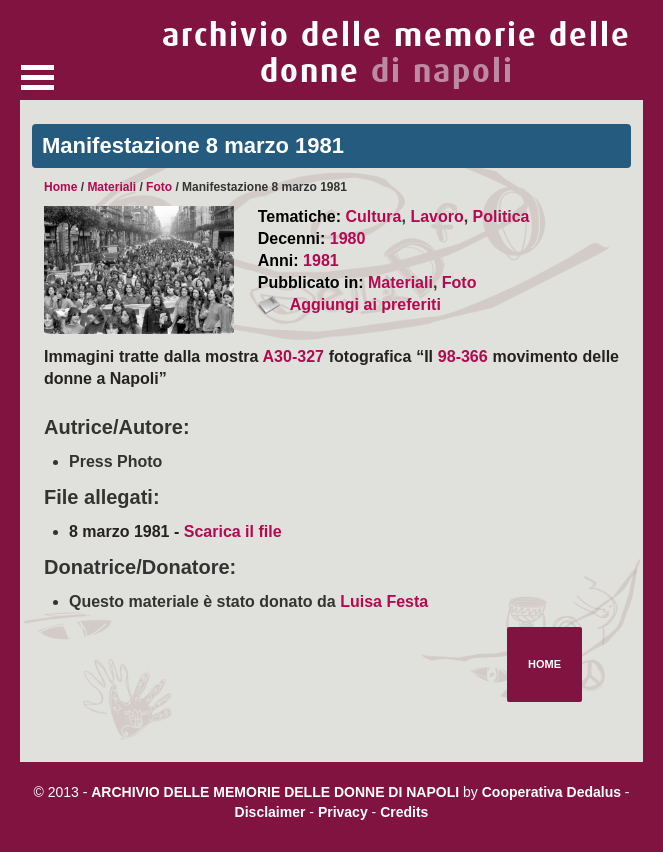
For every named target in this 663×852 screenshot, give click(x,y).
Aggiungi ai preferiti (365, 304)
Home (60, 187)
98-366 (463, 356)
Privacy (343, 812)
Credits (404, 812)
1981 (321, 260)
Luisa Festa (384, 601)
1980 (348, 238)
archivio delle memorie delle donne (396, 53)
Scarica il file (233, 531)
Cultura (373, 216)
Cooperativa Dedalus (551, 792)
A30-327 (293, 356)
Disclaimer (270, 812)
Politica (501, 216)
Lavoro (436, 216)
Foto (159, 187)
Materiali (111, 187)
